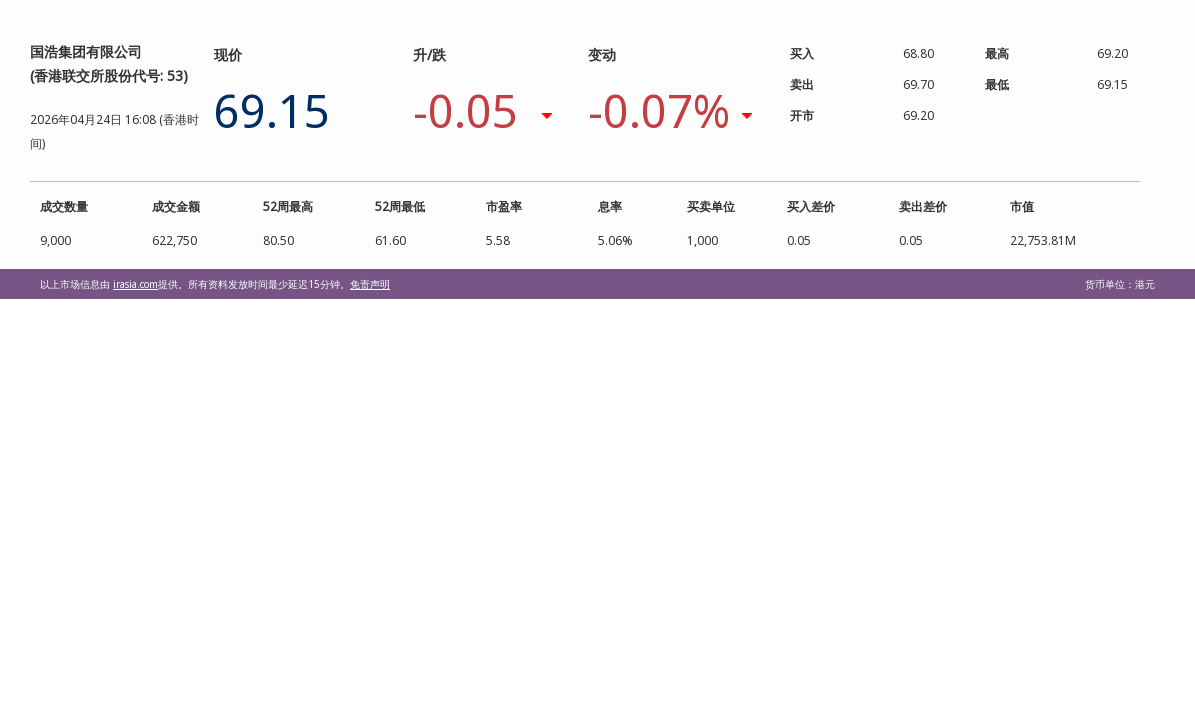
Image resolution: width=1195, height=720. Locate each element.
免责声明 (370, 284)
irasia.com (135, 284)
